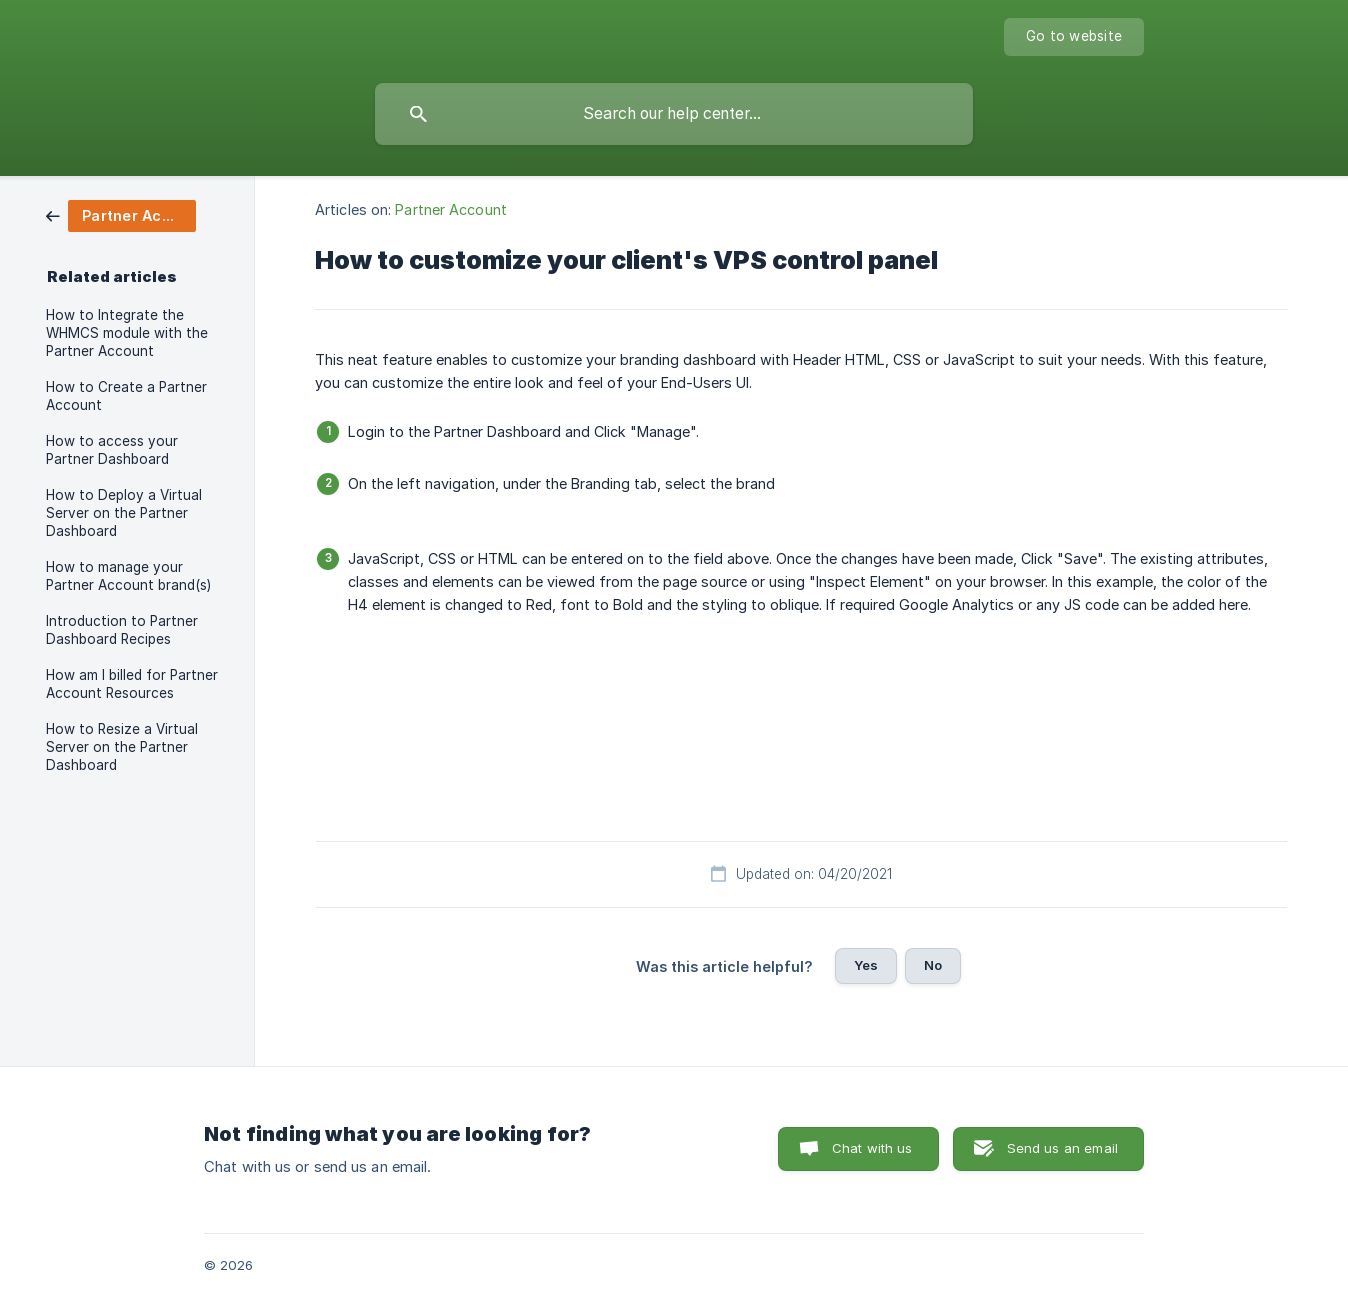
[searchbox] (674, 114)
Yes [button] (866, 965)
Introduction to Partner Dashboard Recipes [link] (122, 630)
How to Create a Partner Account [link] (126, 396)
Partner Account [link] (451, 209)
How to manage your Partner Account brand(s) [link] (128, 576)
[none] (1074, 37)
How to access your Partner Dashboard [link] (112, 450)
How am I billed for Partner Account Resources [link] (132, 684)
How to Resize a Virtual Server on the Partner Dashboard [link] (122, 747)
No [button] (933, 965)
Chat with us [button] (872, 1148)
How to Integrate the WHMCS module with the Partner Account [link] (127, 333)
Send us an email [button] (1062, 1148)
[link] (121, 214)
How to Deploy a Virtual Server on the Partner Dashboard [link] (124, 513)
